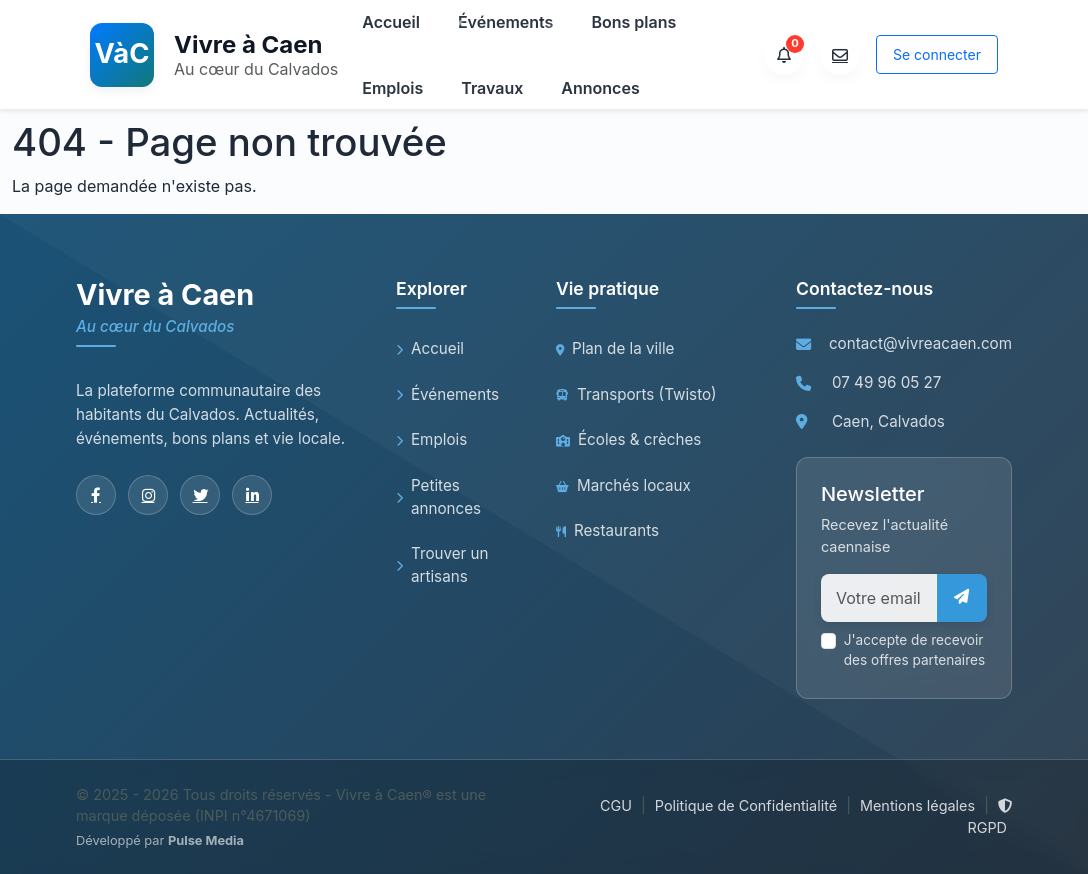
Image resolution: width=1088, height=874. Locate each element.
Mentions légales (917, 805)
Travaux (492, 88)
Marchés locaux (623, 485)
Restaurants (607, 530)
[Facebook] (96, 495)
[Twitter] (200, 495)
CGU (616, 805)
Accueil (430, 348)
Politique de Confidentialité (746, 805)
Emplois (392, 88)
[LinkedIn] (252, 495)
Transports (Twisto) (636, 394)
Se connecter (937, 54)
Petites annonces (438, 497)
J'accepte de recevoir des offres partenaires (914, 650)
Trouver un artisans (442, 565)
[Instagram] (148, 495)
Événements (447, 394)
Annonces (600, 88)
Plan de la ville (615, 348)
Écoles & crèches (628, 439)
